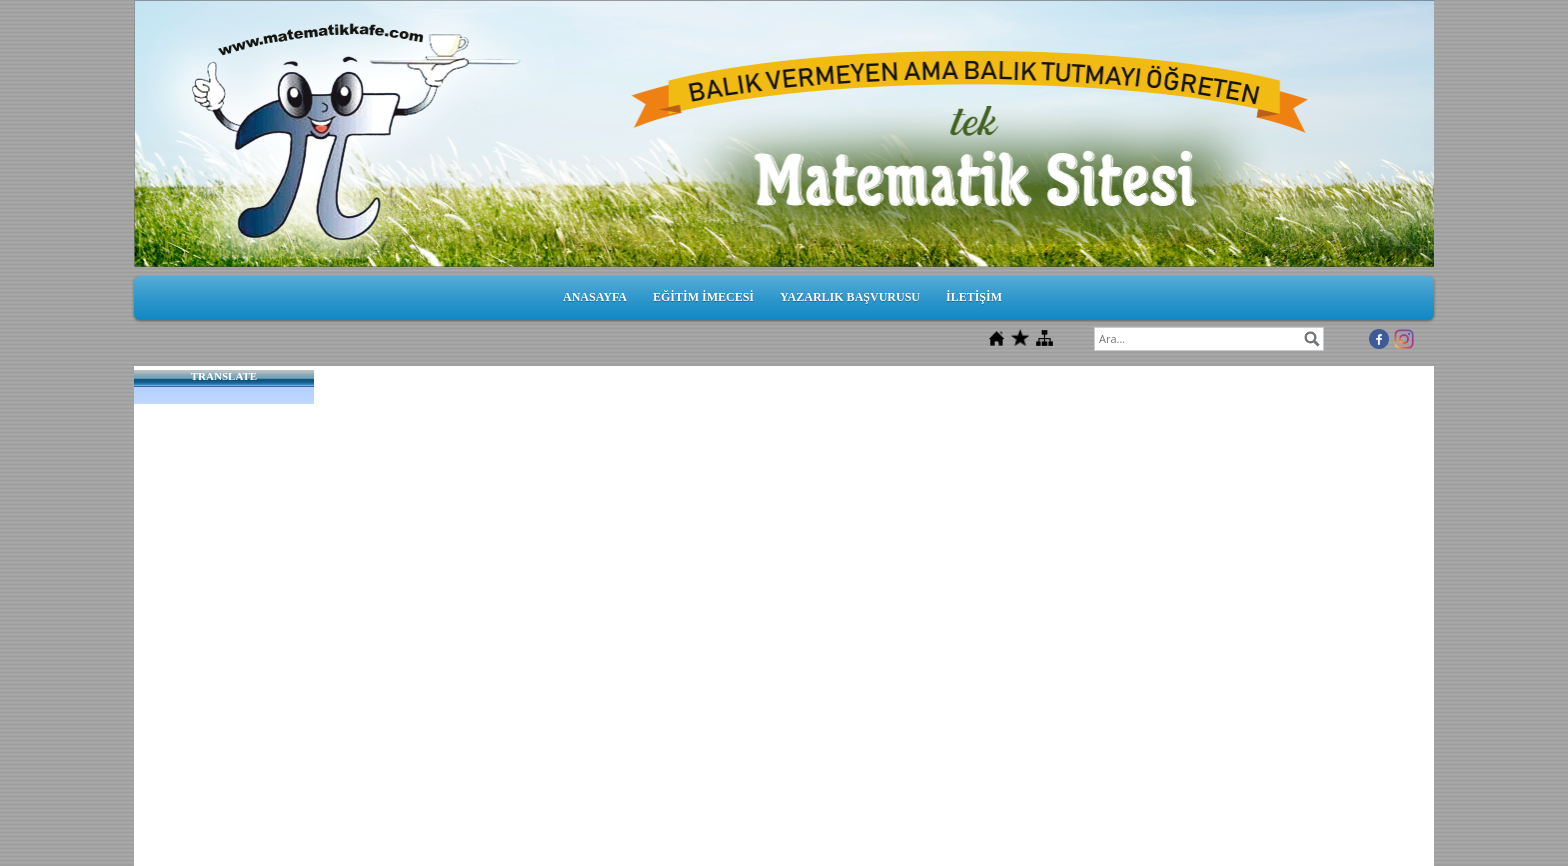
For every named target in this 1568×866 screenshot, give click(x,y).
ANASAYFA (595, 297)
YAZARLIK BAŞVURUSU (850, 297)
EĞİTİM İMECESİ (703, 297)
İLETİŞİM (974, 297)
